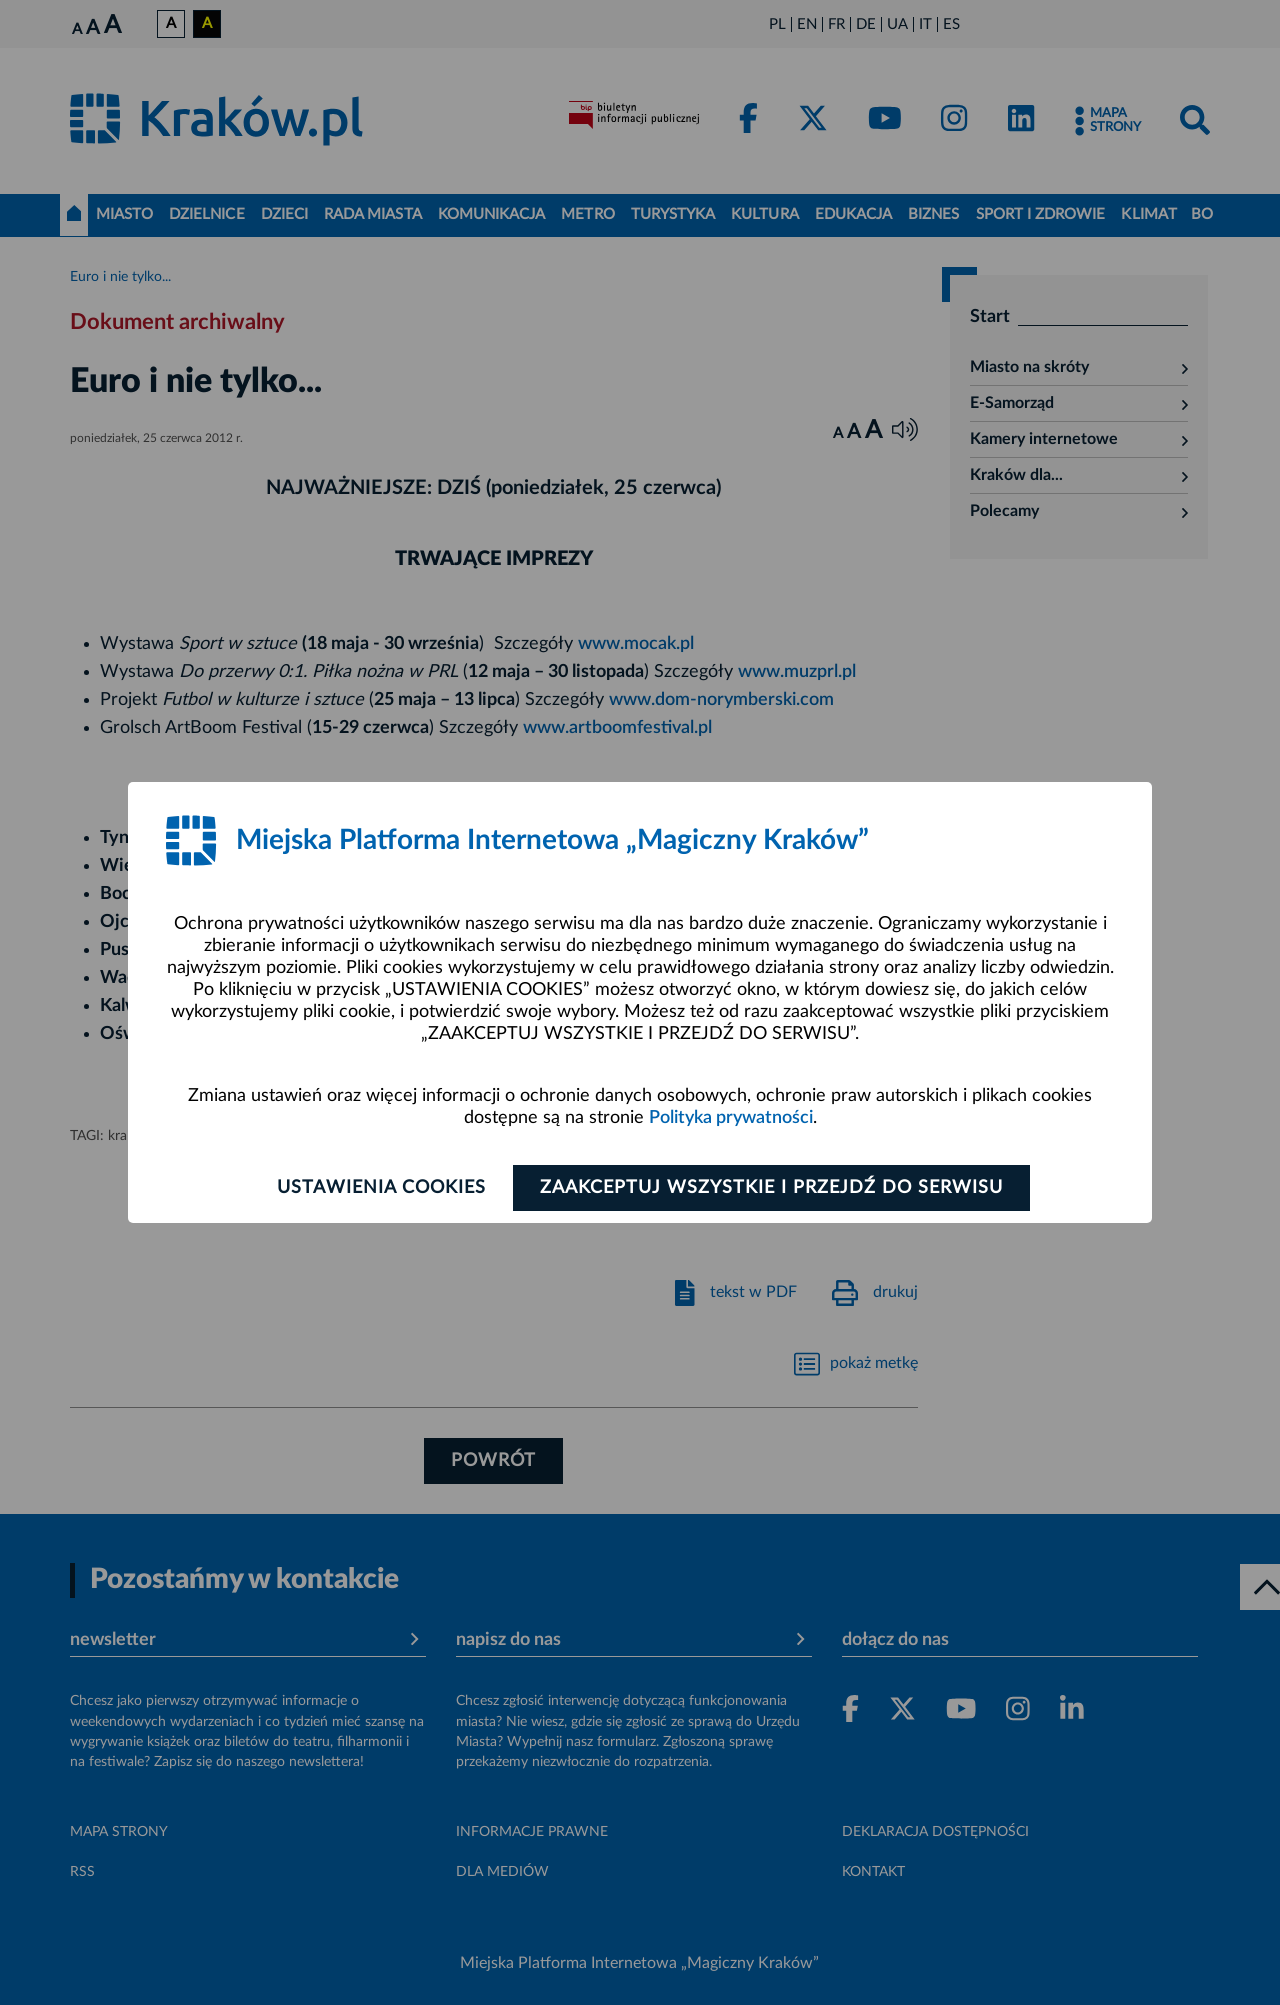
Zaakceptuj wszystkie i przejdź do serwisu (771, 1188)
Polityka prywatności (731, 1118)
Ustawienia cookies (381, 1188)
